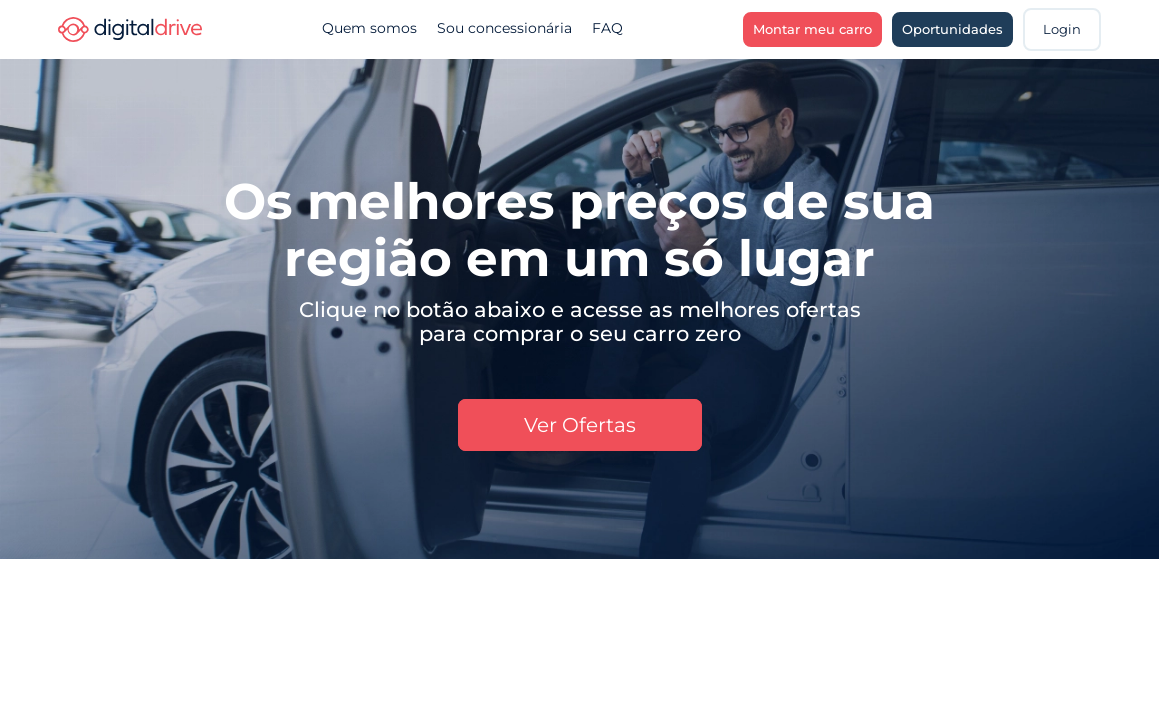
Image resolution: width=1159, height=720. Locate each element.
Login (1062, 29)
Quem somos (369, 28)
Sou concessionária (504, 28)
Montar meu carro (812, 29)
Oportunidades (952, 29)
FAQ (607, 28)
